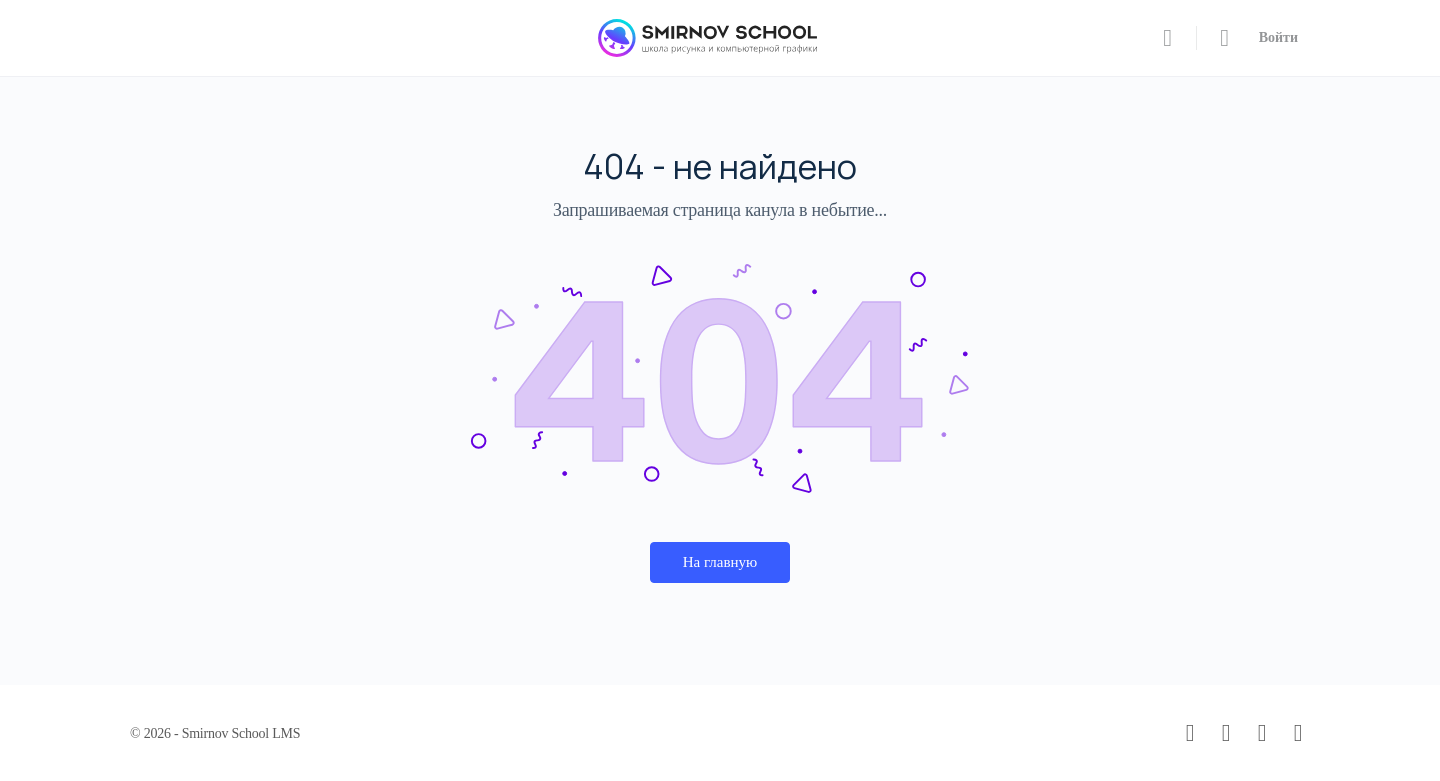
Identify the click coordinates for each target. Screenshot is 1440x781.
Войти (1278, 37)
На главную (720, 562)
